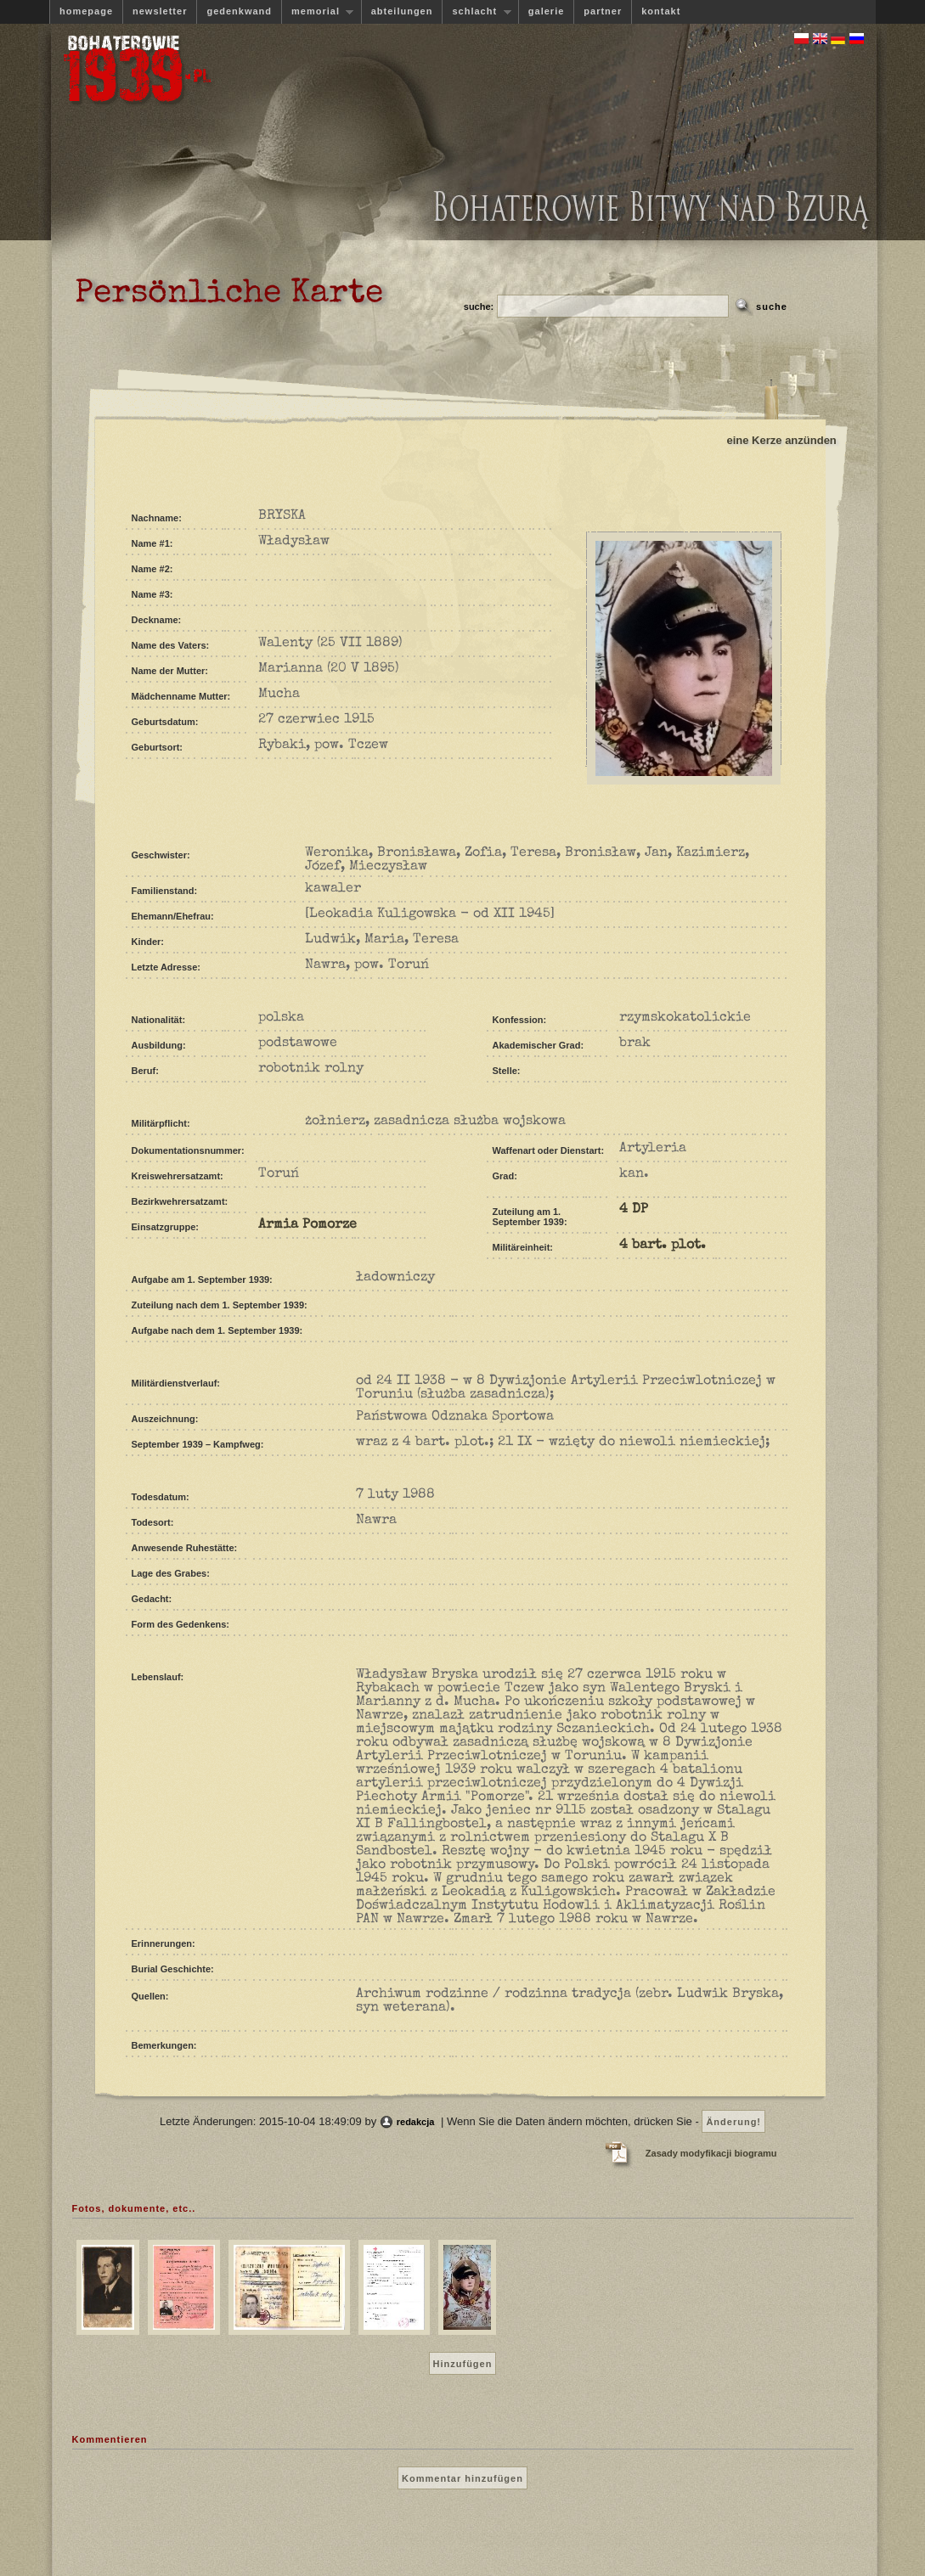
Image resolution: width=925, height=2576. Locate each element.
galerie (546, 11)
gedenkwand (239, 11)
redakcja (416, 2122)
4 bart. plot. (662, 1245)
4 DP (633, 1210)
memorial (317, 11)
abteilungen (402, 11)
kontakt (660, 11)
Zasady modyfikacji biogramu (711, 2153)
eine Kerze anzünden (782, 440)
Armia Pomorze (307, 1225)
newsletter (160, 11)
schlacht (476, 11)
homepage (86, 11)
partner (603, 11)
